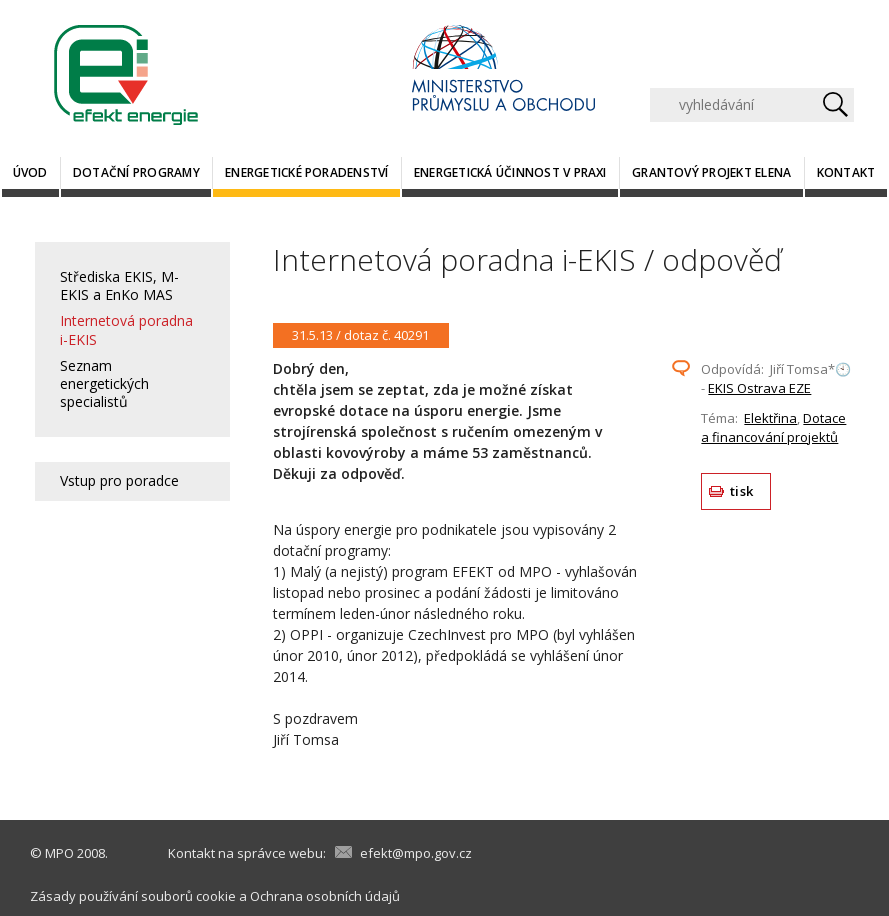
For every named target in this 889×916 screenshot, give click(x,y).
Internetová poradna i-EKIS (126, 329)
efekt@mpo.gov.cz (416, 853)
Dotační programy (136, 172)
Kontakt (846, 172)
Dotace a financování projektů (773, 428)
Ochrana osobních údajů (325, 896)
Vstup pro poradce (119, 480)
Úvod (30, 172)
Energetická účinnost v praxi (510, 172)
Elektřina (770, 418)
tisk (741, 491)
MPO (59, 853)
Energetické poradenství (307, 172)
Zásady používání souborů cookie (133, 896)
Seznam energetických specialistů (104, 383)
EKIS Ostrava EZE (759, 388)
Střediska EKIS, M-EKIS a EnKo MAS (119, 285)
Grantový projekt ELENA (711, 172)
